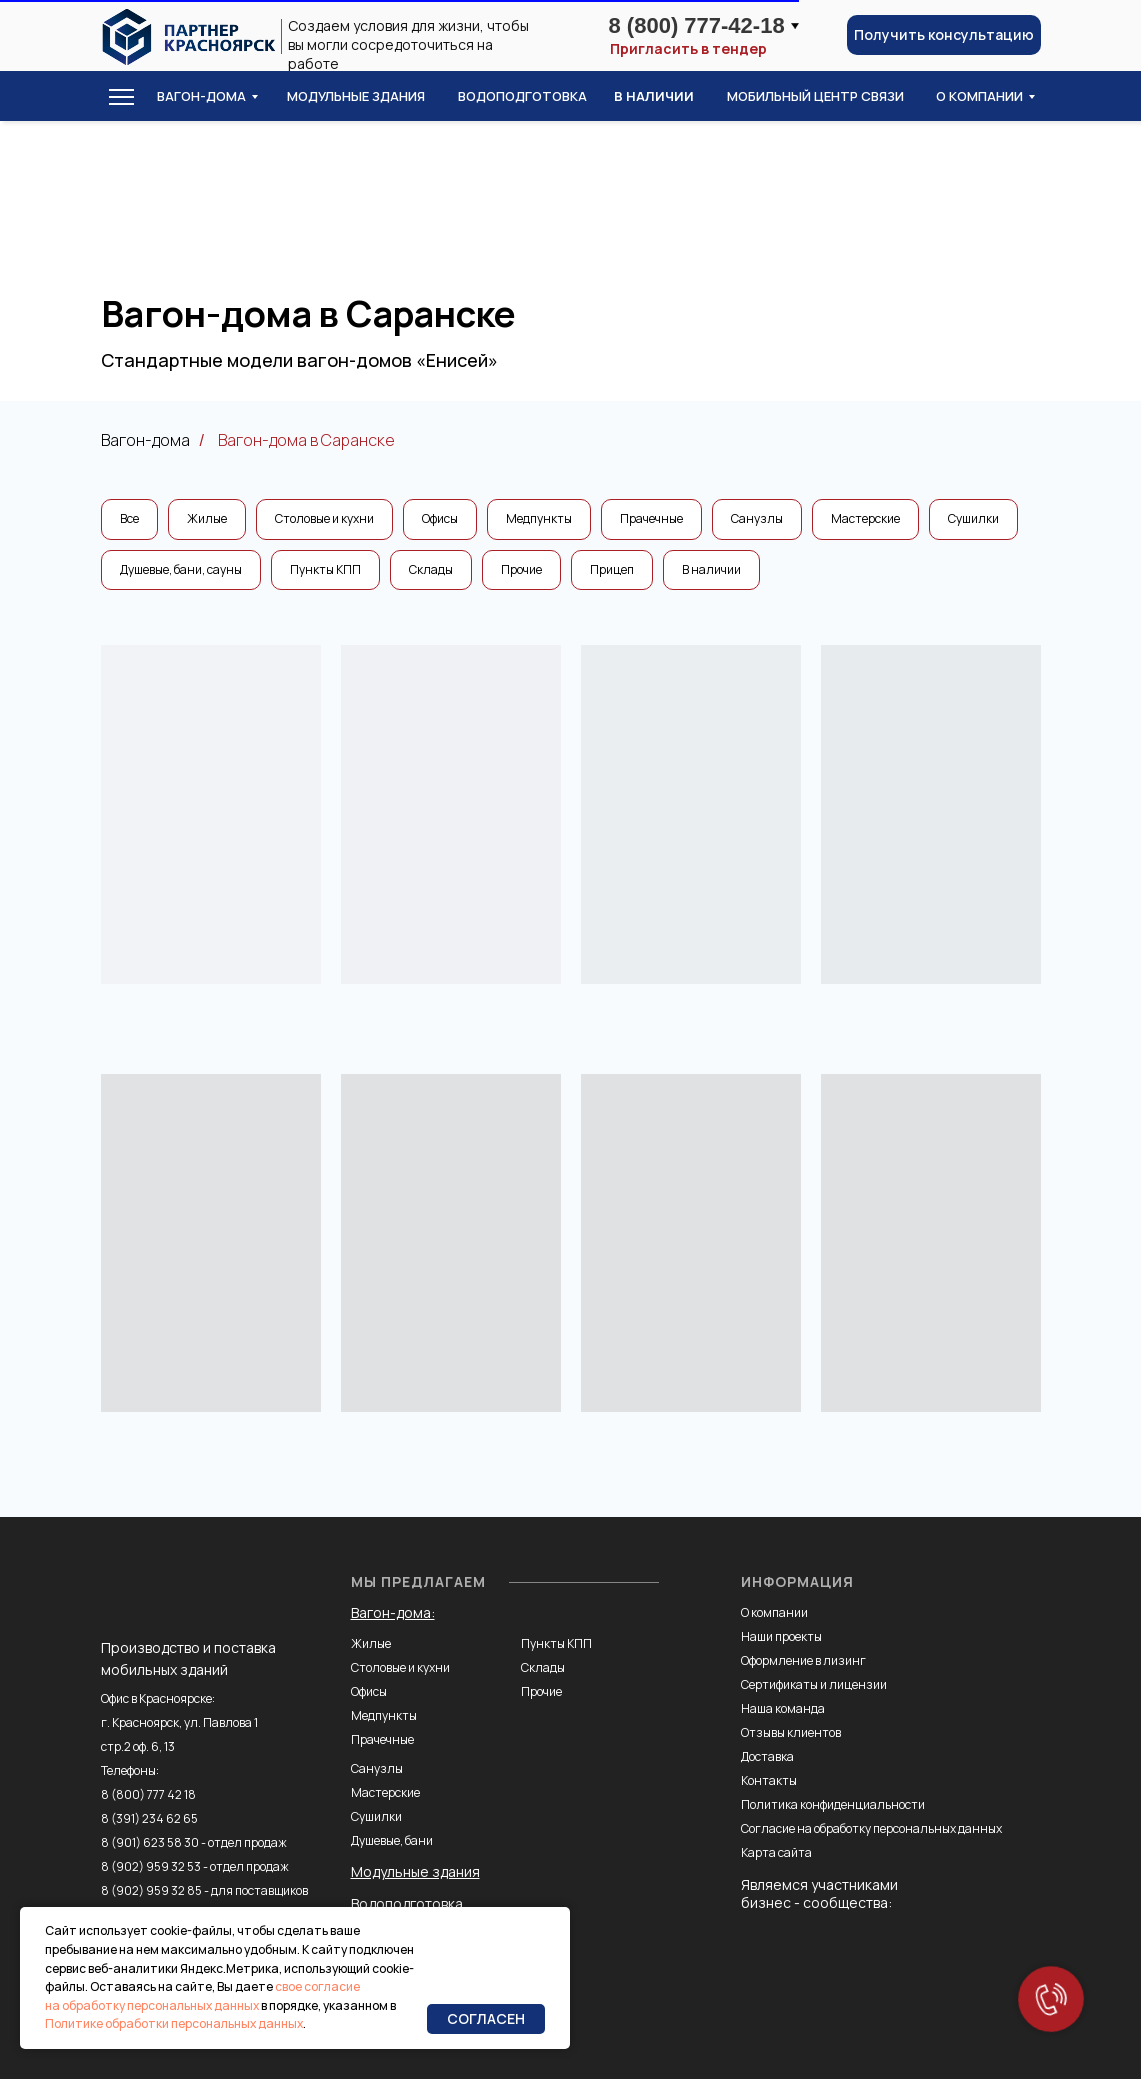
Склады (431, 569)
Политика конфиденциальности (833, 1804)
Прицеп (612, 569)
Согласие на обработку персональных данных (871, 1828)
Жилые (207, 518)
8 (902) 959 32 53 (151, 1866)
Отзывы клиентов (791, 1732)
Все (129, 518)
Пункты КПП (325, 569)
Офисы (440, 518)
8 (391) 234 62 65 (149, 1818)
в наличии (654, 96)
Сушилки (973, 518)
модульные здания (356, 96)
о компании (979, 96)
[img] (189, 37)
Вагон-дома (201, 96)
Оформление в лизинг (803, 1660)
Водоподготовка (407, 1903)
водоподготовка (522, 96)
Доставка (767, 1756)
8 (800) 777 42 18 (148, 1794)
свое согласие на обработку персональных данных (202, 1996)
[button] (944, 35)
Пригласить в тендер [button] (688, 49)
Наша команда (783, 1708)
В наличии (711, 569)
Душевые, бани (392, 1840)
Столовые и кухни (324, 518)
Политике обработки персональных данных (174, 2023)
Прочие (521, 569)
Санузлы (757, 518)
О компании (774, 1612)
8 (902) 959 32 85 (151, 1890)
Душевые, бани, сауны (181, 569)
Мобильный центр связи (815, 96)
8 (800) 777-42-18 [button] (697, 25)
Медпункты (539, 518)
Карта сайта (776, 1852)
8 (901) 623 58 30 (150, 1842)
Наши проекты (781, 1636)
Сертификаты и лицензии (814, 1684)
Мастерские (865, 518)
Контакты (769, 1780)
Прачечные (651, 518)
